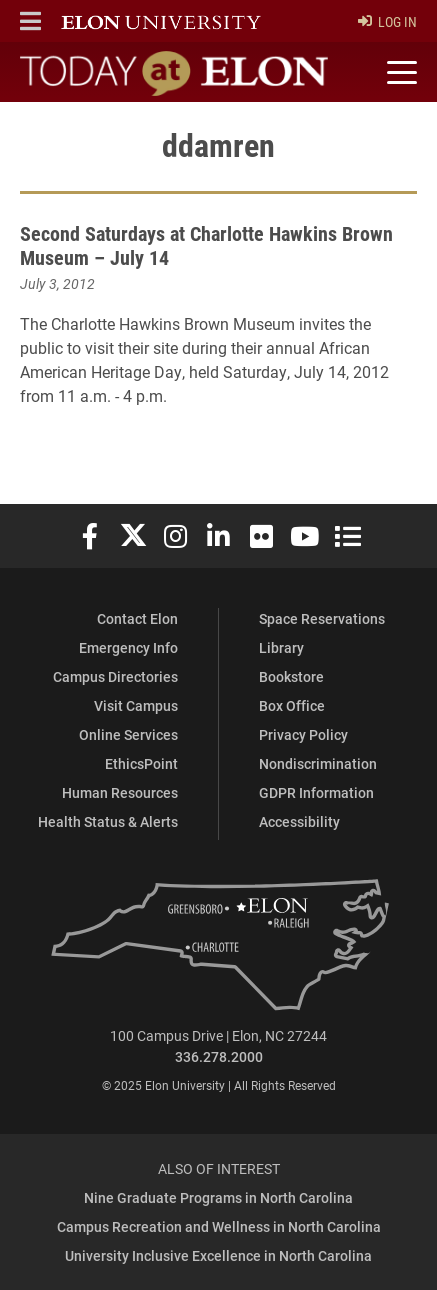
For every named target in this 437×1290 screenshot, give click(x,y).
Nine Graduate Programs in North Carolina (218, 1197)
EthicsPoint (141, 763)
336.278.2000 (219, 1056)
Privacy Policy (303, 734)
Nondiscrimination (318, 763)
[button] (30, 21)
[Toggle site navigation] (399, 73)
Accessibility (299, 821)
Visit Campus (136, 705)
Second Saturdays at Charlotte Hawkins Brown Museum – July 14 (206, 245)
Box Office (292, 705)
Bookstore (291, 676)
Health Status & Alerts (108, 821)
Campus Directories (115, 676)
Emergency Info (128, 647)
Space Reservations (322, 618)
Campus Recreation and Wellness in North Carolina (219, 1226)
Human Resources (120, 792)
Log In (387, 21)
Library (281, 647)
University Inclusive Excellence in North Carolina (218, 1255)
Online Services (128, 734)
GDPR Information (316, 792)
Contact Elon (137, 618)
